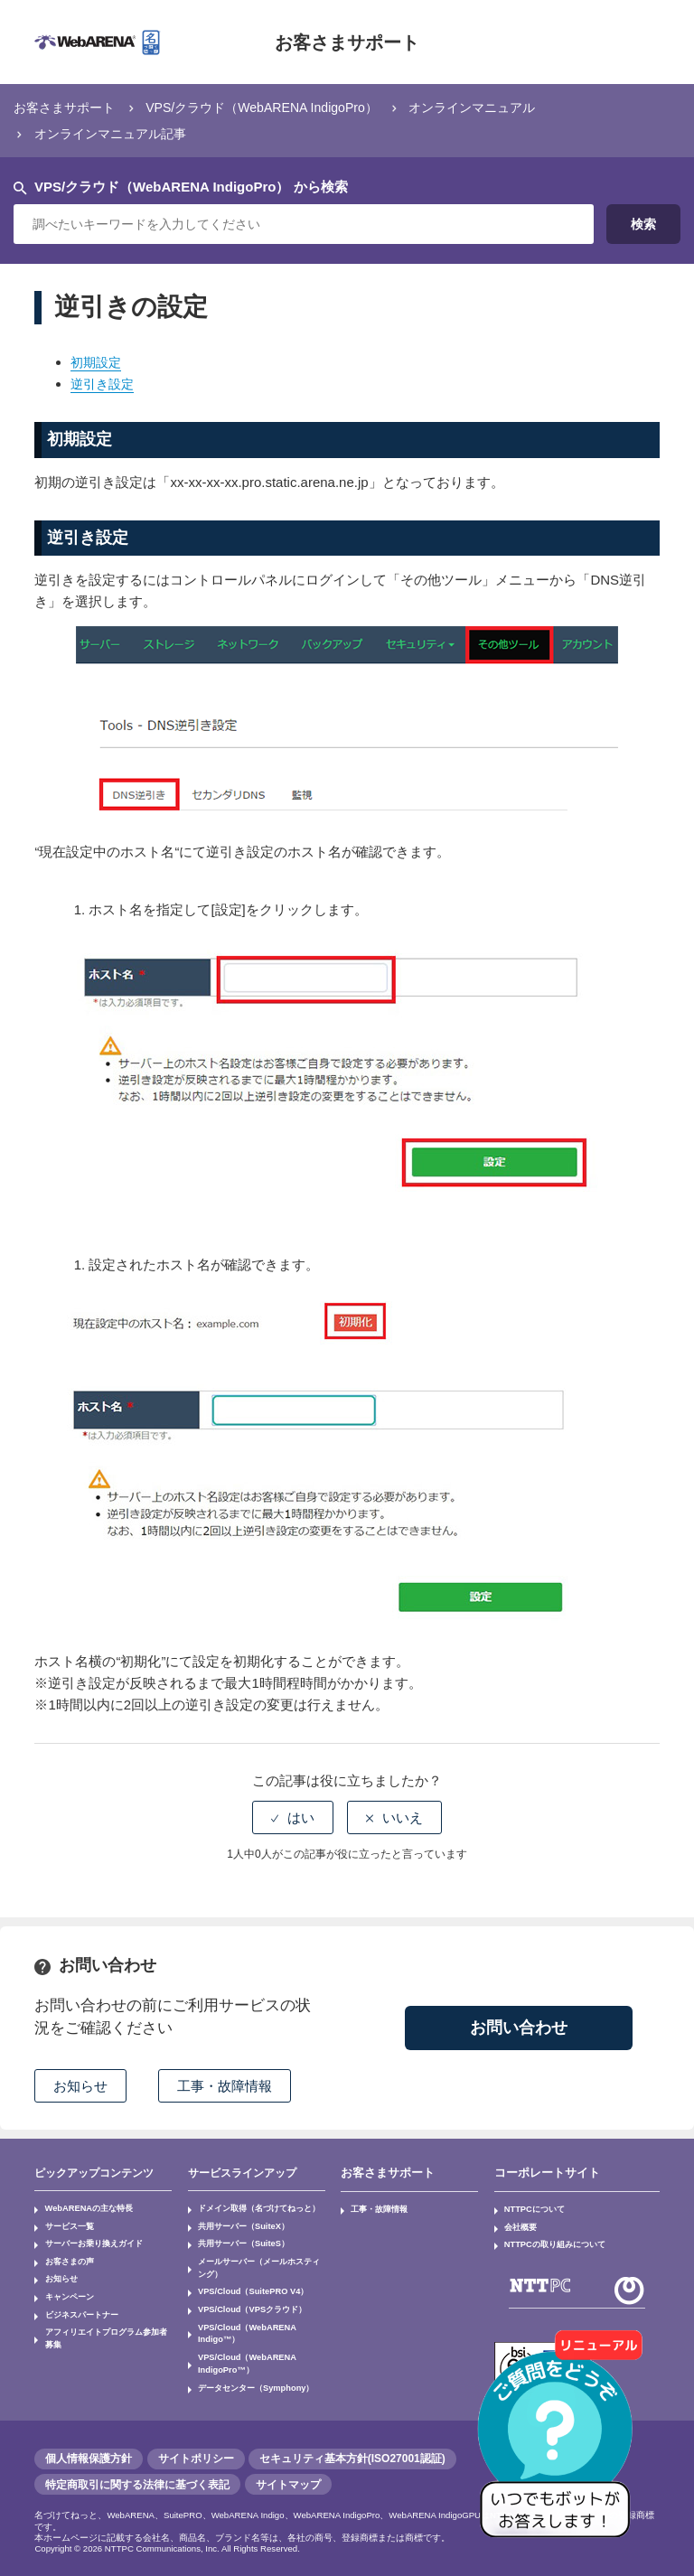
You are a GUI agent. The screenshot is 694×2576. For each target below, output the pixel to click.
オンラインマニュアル (499, 107)
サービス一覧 (65, 2224)
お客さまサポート (347, 42)
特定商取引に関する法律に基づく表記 (137, 2478)
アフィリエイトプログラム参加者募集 (104, 2319)
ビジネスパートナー (75, 2304)
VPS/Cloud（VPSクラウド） (246, 2299)
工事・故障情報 (375, 2208)
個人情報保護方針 (88, 2453)
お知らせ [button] (80, 2086)
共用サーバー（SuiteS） (237, 2239)
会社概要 (517, 2224)
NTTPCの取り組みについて (548, 2239)
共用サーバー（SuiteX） (237, 2224)
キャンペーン (65, 2287)
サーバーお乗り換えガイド (86, 2239)
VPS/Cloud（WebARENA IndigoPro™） (241, 2337)
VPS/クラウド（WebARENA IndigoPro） (276, 107)
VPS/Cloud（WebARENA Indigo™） (261, 2314)
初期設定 (97, 362)
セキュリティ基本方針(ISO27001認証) (352, 2453)
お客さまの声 (65, 2256)
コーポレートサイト (543, 2173)
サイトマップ (288, 2478)
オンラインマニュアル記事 (115, 133)
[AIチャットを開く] (561, 2443)
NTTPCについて (530, 2208)
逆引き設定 (104, 383)
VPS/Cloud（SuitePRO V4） (246, 2283)
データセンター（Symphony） (249, 2358)
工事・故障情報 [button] (224, 2086)
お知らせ (57, 2271)
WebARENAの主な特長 (82, 2208)
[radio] (292, 1817)
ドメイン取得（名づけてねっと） (251, 2208)
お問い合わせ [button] (518, 2028)
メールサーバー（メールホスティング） (255, 2262)
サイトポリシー (196, 2453)
